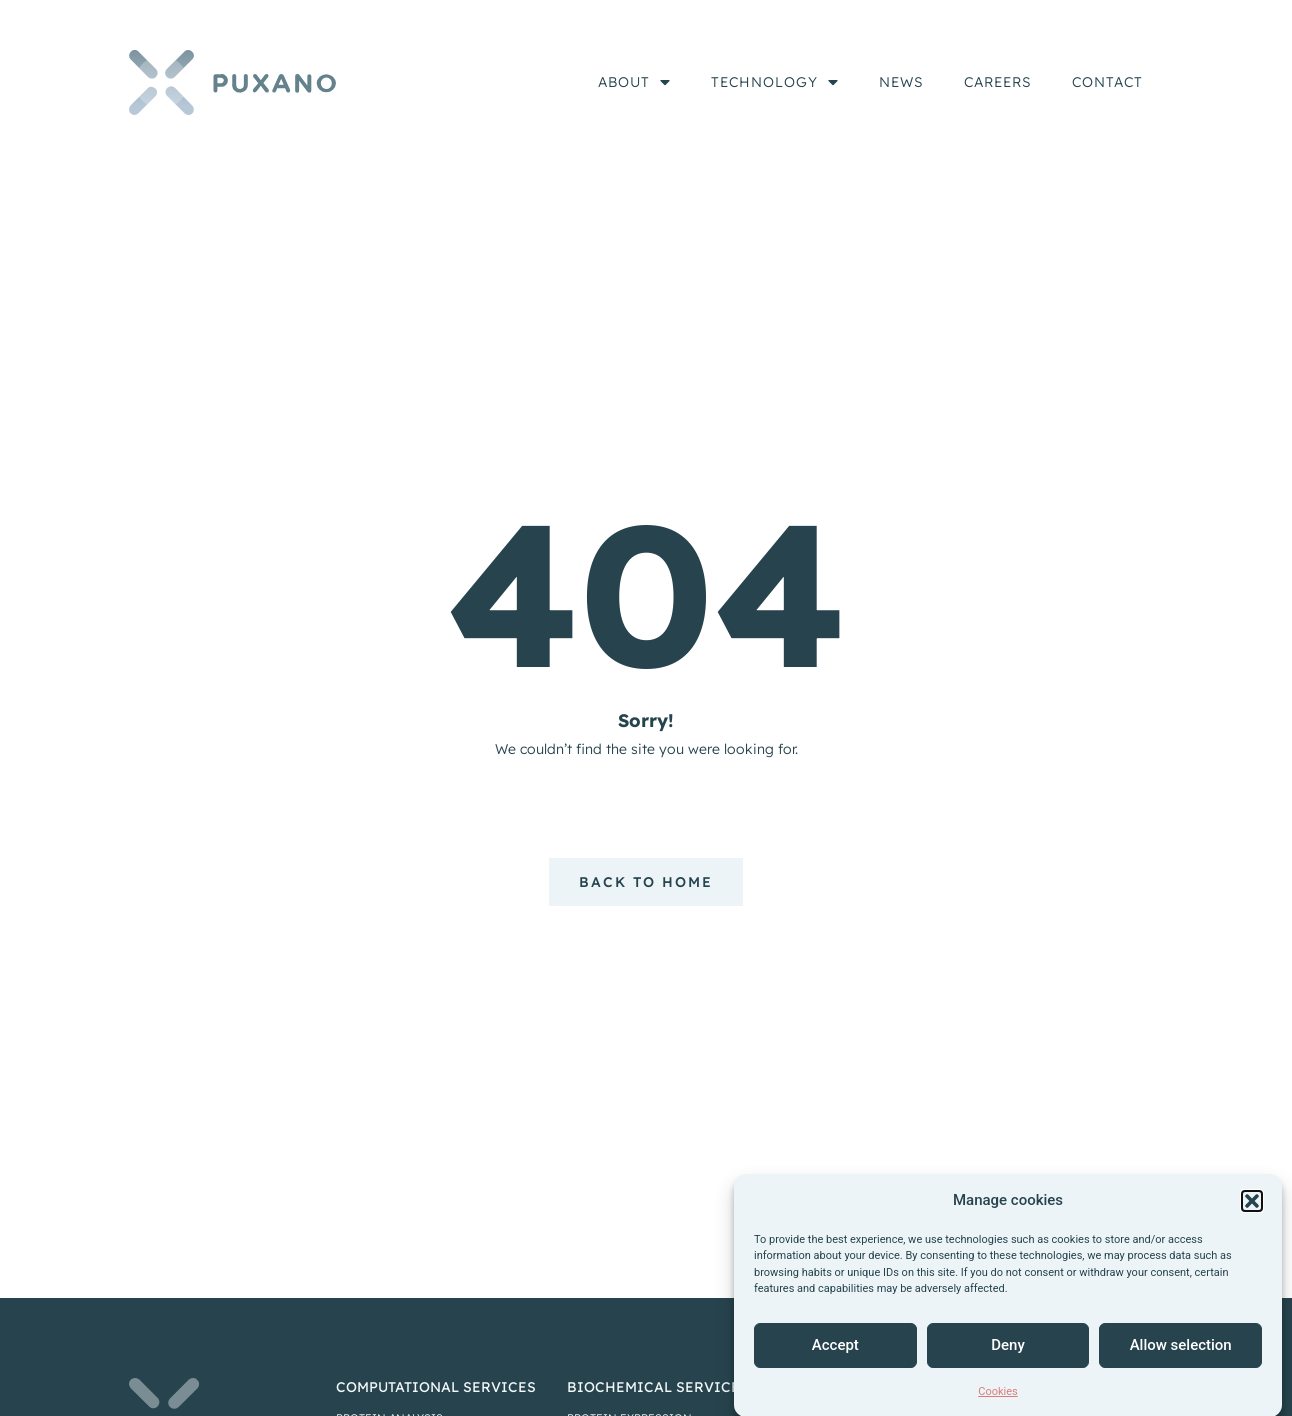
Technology (775, 82)
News (901, 82)
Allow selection (1181, 1362)
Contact (1107, 82)
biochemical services (658, 1387)
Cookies (997, 1407)
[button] (1252, 1217)
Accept (835, 1362)
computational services (436, 1387)
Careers (998, 82)
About (634, 82)
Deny (1008, 1362)
